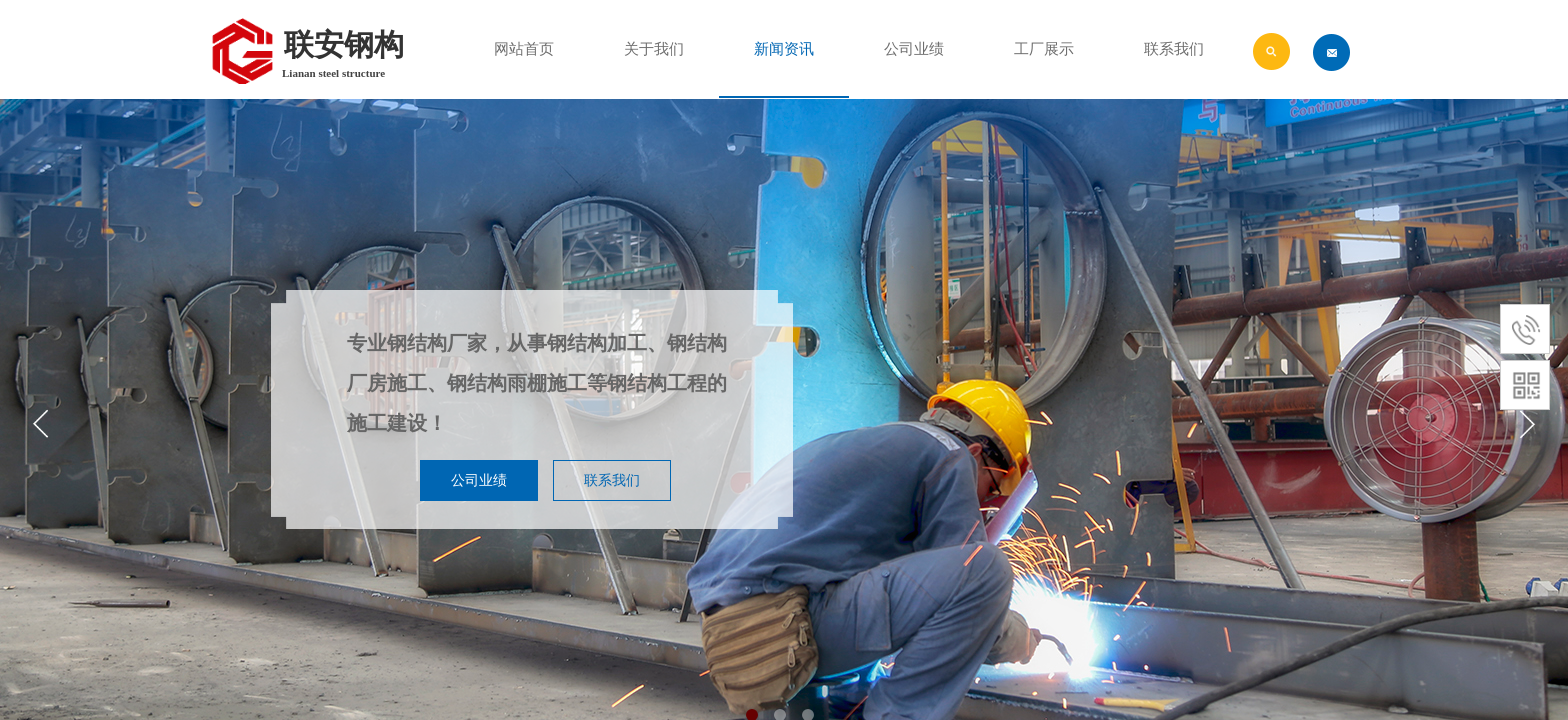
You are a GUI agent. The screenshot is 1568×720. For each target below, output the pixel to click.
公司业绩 (914, 49)
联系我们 (1174, 49)
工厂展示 (1044, 49)
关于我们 (654, 49)
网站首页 (524, 49)
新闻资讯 (784, 49)
